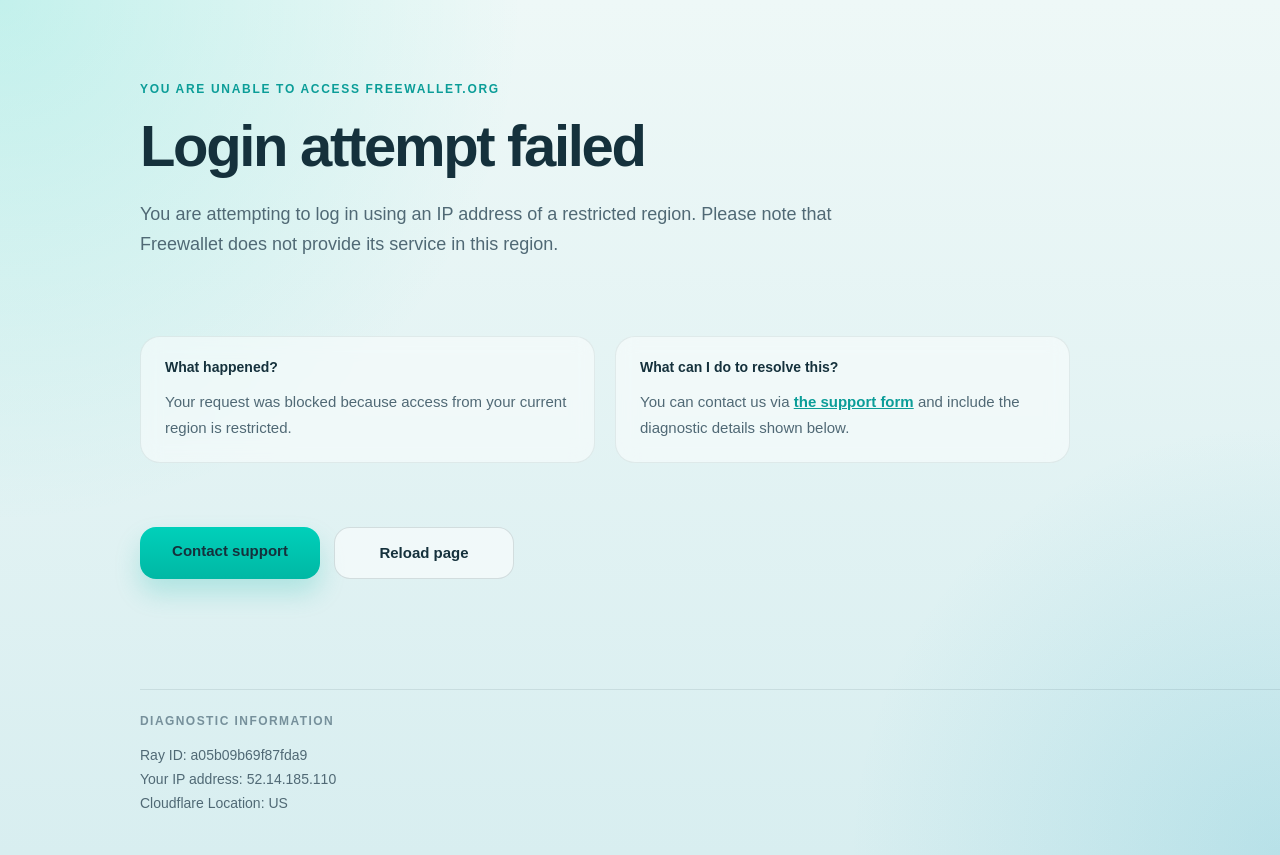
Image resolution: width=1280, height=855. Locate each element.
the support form (854, 401)
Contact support (230, 550)
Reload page (423, 552)
